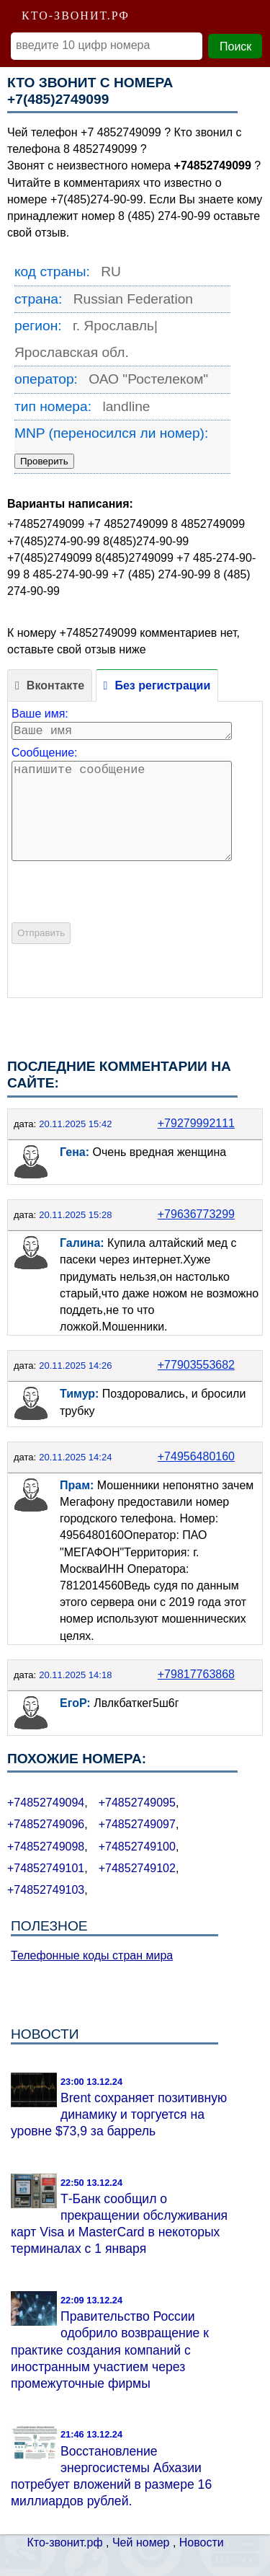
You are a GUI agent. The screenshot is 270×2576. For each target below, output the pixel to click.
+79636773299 (196, 1214)
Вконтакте (55, 685)
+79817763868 (196, 1674)
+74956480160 (196, 1456)
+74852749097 (137, 1824)
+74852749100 (137, 1846)
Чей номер (140, 2542)
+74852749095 (137, 1802)
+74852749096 (45, 1824)
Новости (201, 2542)
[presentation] (121, 917)
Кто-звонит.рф (65, 2542)
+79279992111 (196, 1123)
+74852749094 (45, 1802)
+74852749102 (137, 1868)
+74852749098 (45, 1846)
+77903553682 (196, 1365)
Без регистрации (162, 685)
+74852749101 (45, 1868)
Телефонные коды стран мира (92, 1955)
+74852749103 (45, 1890)
